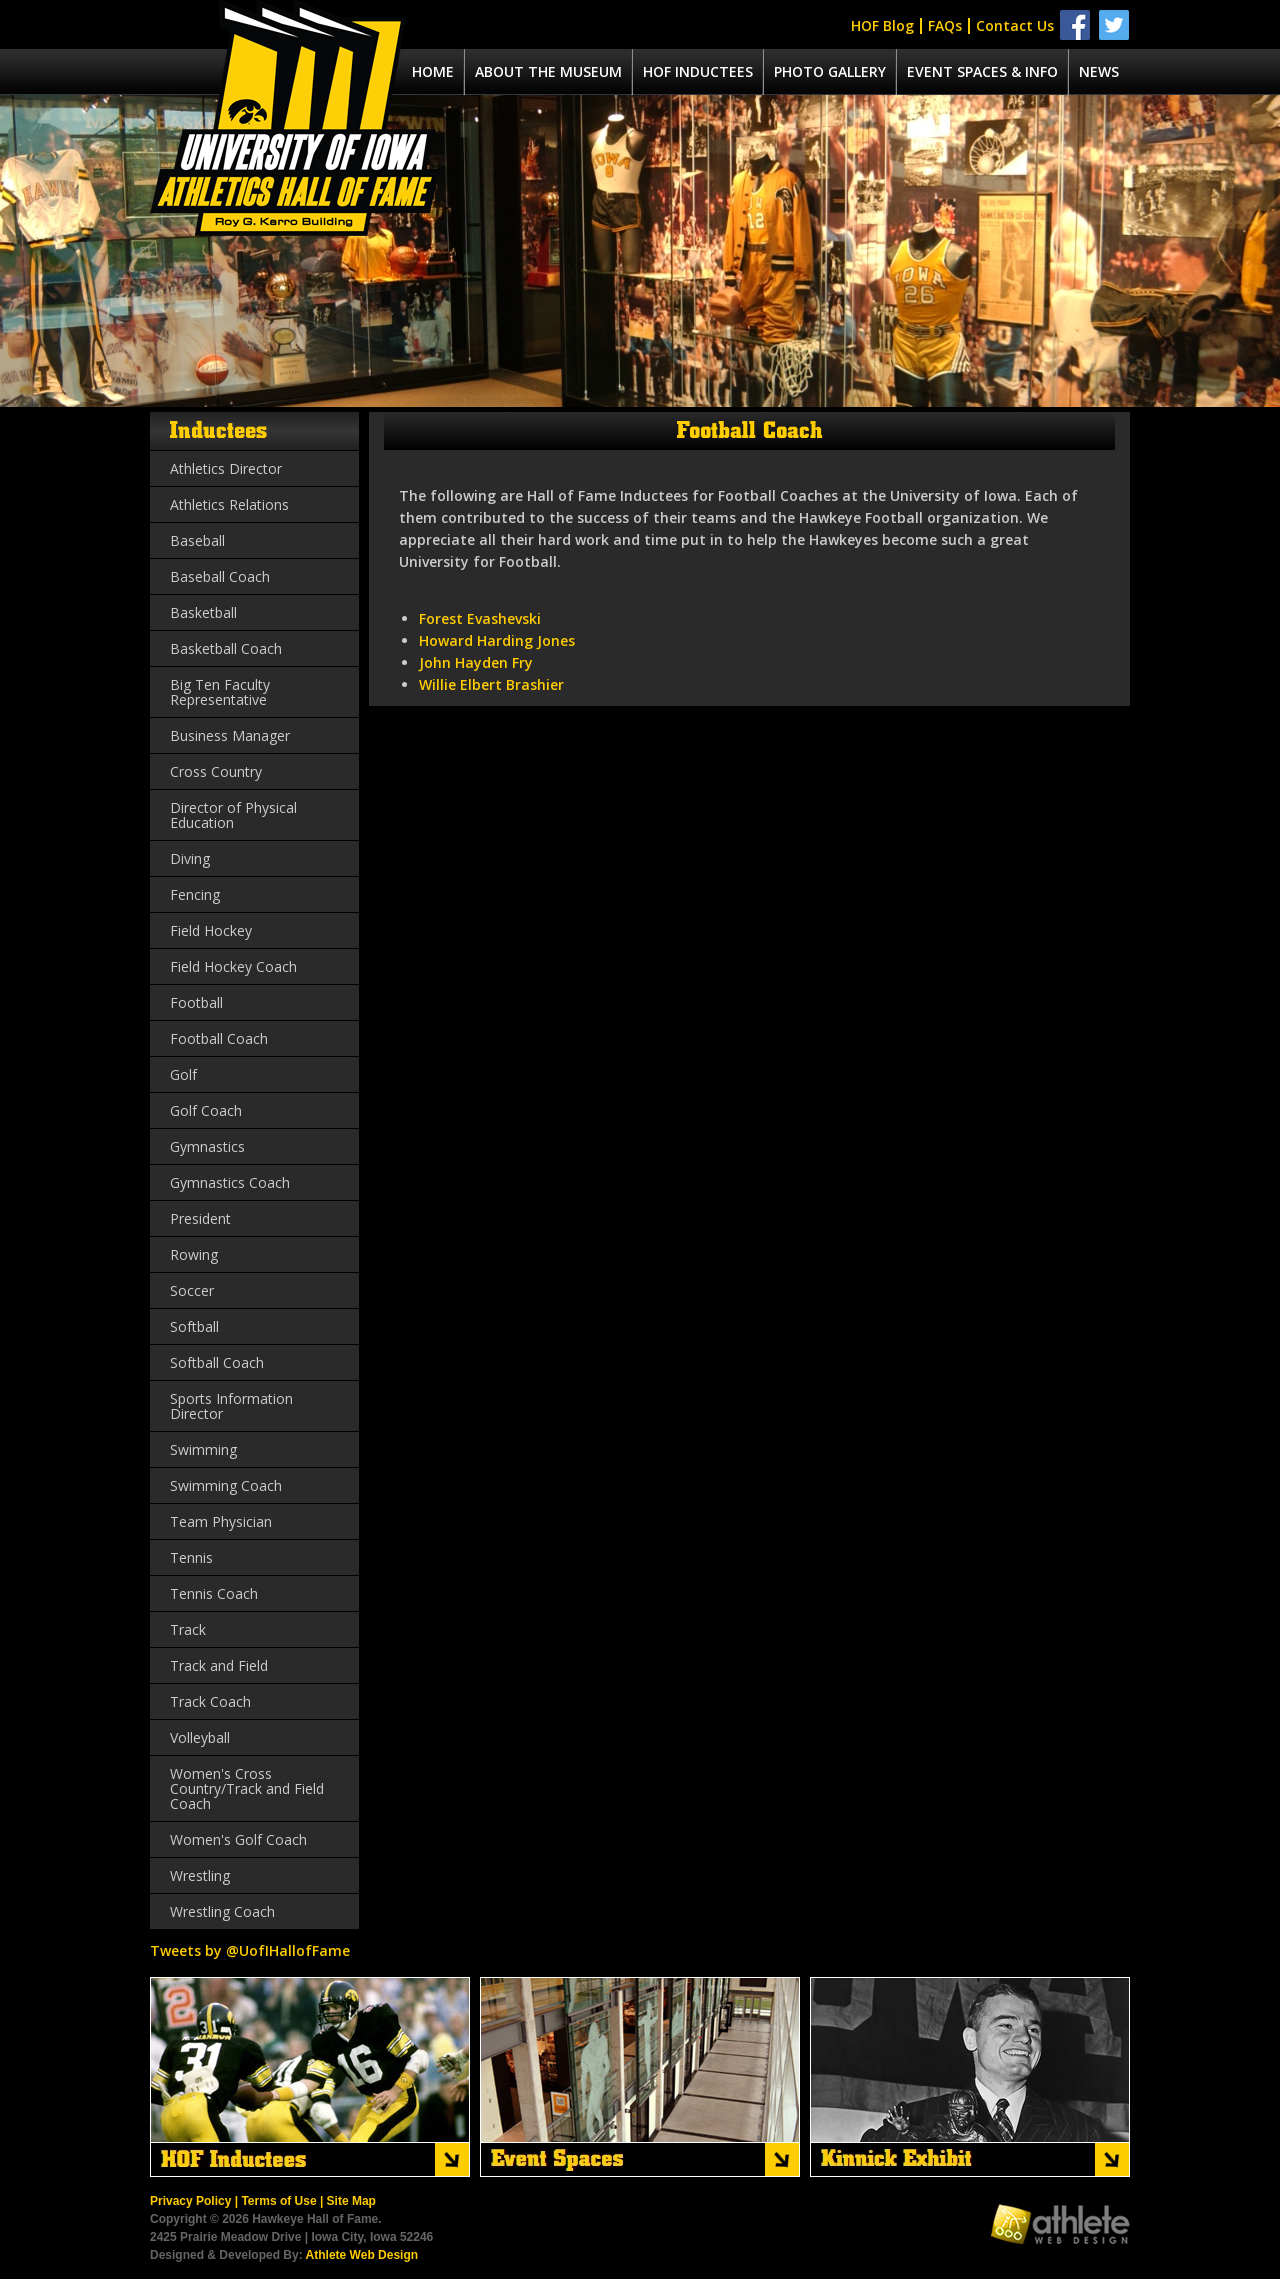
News (1099, 71)
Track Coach (210, 1701)
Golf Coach (206, 1110)
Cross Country (216, 771)
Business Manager (230, 735)
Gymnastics (207, 1146)
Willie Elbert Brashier (491, 684)
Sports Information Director (231, 1406)
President (200, 1218)
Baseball (197, 540)
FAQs (945, 25)
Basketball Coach (226, 648)
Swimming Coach (226, 1485)
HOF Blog (882, 25)
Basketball (203, 612)
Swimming (203, 1449)
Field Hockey (211, 930)
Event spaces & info (982, 71)
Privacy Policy (190, 2201)
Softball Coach (217, 1362)
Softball (194, 1326)
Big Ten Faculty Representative (220, 692)
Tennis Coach (214, 1593)
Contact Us (1015, 25)
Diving (190, 858)
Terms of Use (278, 2201)
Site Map (351, 2201)
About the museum (548, 71)
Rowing (194, 1254)
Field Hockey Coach (233, 966)
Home (433, 71)
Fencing (195, 894)
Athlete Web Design (362, 2255)
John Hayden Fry (476, 662)
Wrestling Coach (222, 1911)
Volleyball (200, 1737)
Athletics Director (226, 468)
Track (188, 1629)
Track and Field (219, 1665)
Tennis (191, 1557)
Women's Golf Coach (238, 1839)
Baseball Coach (220, 576)
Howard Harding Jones (497, 640)
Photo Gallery (830, 71)
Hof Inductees (698, 71)
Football (196, 1002)
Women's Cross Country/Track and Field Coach (247, 1788)
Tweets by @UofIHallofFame (250, 1950)
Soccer (192, 1290)
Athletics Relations (229, 504)
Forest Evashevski (480, 618)
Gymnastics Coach (230, 1182)
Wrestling (200, 1875)
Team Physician (221, 1521)
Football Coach (219, 1038)
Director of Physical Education (233, 815)
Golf (183, 1074)
